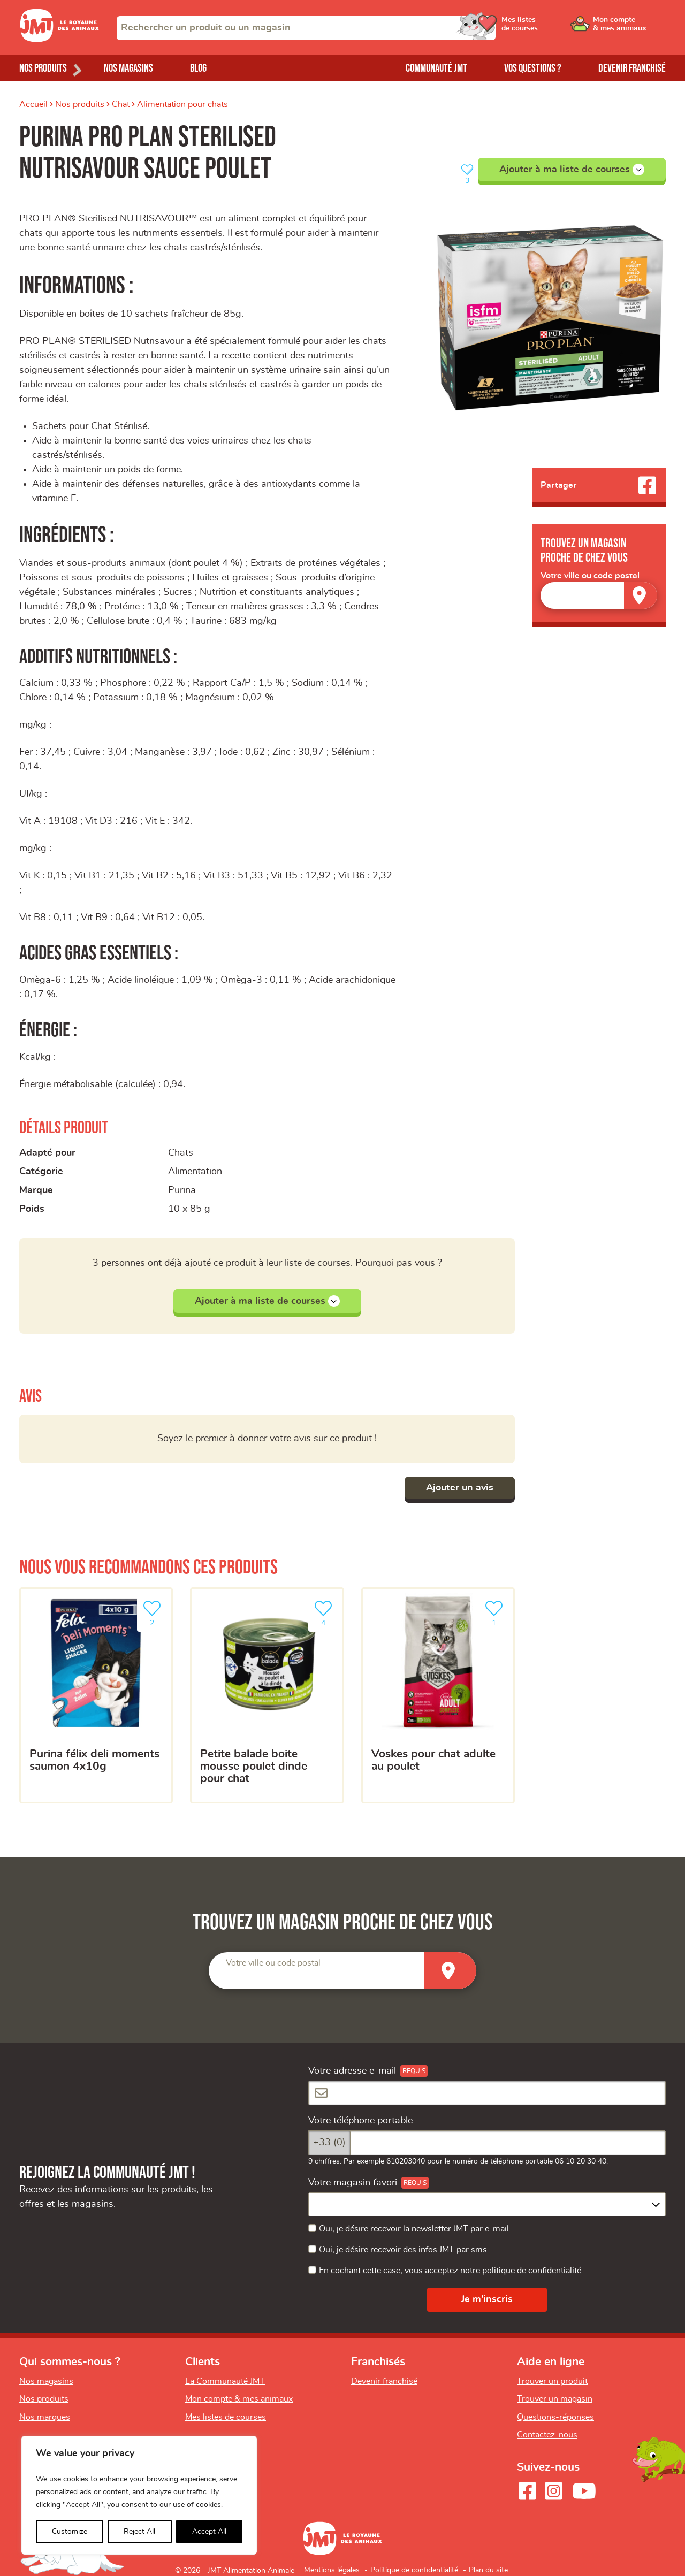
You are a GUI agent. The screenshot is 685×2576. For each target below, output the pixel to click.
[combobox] (306, 28)
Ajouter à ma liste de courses (571, 169)
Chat (121, 104)
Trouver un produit (552, 2381)
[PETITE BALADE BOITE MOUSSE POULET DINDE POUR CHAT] (267, 1695)
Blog (198, 68)
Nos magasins (128, 68)
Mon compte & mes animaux (239, 2399)
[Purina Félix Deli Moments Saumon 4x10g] (96, 1695)
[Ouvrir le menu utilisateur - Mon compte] (629, 28)
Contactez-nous (547, 2434)
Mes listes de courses (225, 2417)
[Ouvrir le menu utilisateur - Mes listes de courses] (548, 28)
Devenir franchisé (632, 68)
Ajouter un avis (459, 1488)
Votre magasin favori (352, 2183)
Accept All (209, 2531)
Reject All (139, 2531)
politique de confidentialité (531, 2270)
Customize (69, 2531)
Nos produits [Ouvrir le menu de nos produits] (43, 68)
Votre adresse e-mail (352, 2071)
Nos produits (79, 104)
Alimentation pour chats (182, 104)
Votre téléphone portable (360, 2121)
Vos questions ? (532, 68)
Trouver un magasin (554, 2399)
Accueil (33, 104)
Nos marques (44, 2417)
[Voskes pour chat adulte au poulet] (438, 1695)
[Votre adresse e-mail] (487, 2093)
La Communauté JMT (225, 2381)
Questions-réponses (555, 2417)
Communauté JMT (436, 68)
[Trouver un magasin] (640, 595)
